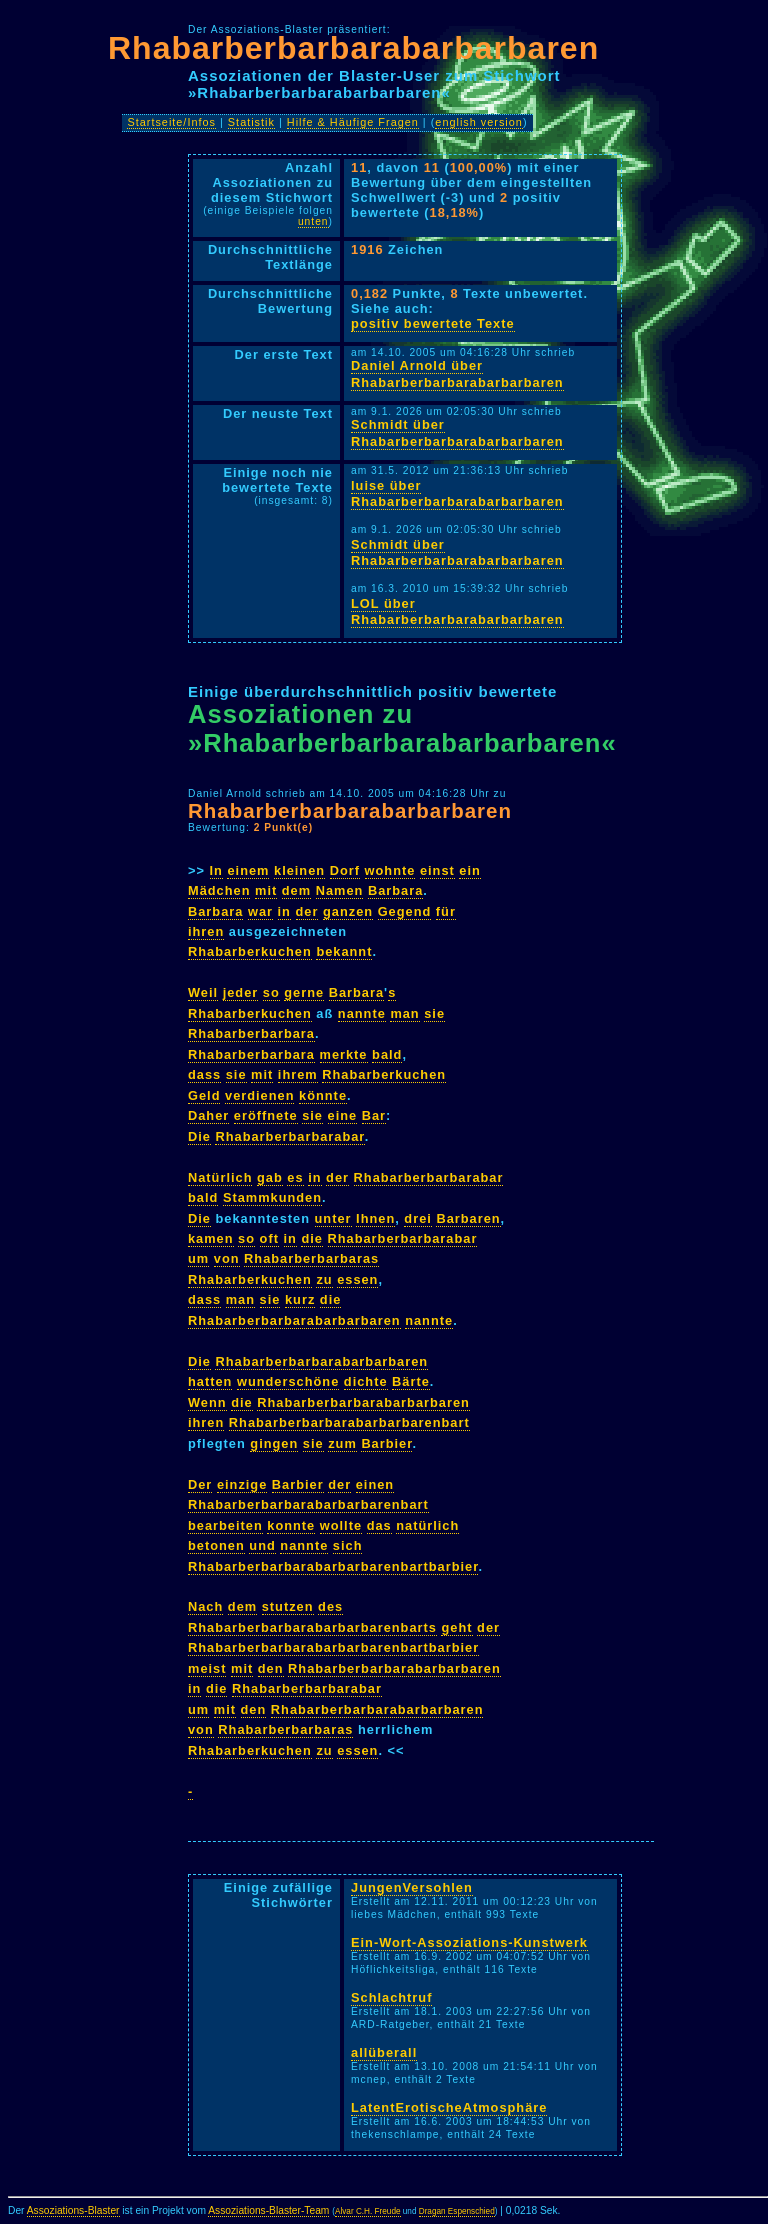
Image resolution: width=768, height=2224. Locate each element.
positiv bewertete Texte (433, 323)
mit (266, 890)
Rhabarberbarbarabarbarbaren (353, 48)
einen (375, 1484)
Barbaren (468, 1218)
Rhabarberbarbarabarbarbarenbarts (312, 1627)
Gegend (405, 911)
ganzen (348, 911)
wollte (341, 1525)
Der (200, 1484)
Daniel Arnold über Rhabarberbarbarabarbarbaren (457, 374)
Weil (203, 992)
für (446, 911)
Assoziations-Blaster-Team (268, 2210)
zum (342, 1443)
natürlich (427, 1525)
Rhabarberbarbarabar (289, 1136)
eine (343, 1115)
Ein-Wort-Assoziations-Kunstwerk (469, 1942)
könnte (323, 1095)
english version (479, 122)
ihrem (298, 1074)
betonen (216, 1545)
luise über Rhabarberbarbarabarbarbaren (457, 494)
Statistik (251, 122)
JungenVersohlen (412, 1887)
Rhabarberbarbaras (311, 1258)
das (379, 1525)
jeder (241, 992)
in (284, 911)
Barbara (395, 890)
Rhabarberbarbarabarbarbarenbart (349, 1422)
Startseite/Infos (171, 122)
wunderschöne (288, 1381)
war (260, 911)
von (227, 1258)
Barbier (386, 1443)
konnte (291, 1525)
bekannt (344, 951)
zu (324, 1279)
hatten (210, 1381)
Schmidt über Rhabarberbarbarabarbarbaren (457, 433)
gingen (274, 1443)
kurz (300, 1299)
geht (456, 1627)
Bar (374, 1115)
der (307, 911)
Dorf (345, 870)
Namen (340, 890)
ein (470, 870)
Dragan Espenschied (457, 2211)
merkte (344, 1054)
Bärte (411, 1381)
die (312, 1238)
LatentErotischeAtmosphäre (449, 2107)
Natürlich (220, 1177)
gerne (304, 992)
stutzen (288, 1606)
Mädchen (219, 890)
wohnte (390, 870)
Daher (208, 1115)
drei (417, 1218)
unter (333, 1218)
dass (204, 1074)
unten (313, 221)
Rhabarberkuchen (250, 951)
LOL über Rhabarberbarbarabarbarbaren (457, 612)
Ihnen (375, 1218)
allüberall (384, 2052)
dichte (366, 1381)
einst (437, 870)
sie (434, 1013)
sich (348, 1545)
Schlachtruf (391, 1997)
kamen (211, 1238)
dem (296, 890)
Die (199, 1136)
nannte (362, 1013)
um (198, 1258)
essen (357, 1279)
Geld (204, 1095)
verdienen (259, 1095)
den (271, 1668)
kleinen (299, 870)
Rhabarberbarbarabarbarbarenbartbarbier (333, 1566)
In (216, 870)
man (404, 1013)
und (262, 1545)
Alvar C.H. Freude (368, 2211)
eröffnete (266, 1115)
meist (207, 1668)
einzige (242, 1484)
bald (387, 1054)
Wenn (207, 1402)
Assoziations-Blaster (73, 2210)
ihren (206, 931)
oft (269, 1238)
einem (248, 870)
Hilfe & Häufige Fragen (353, 122)
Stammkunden (272, 1197)
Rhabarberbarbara (251, 1033)
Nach (205, 1606)
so (271, 992)
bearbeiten (225, 1525)
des (330, 1606)
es (295, 1177)
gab (270, 1177)
